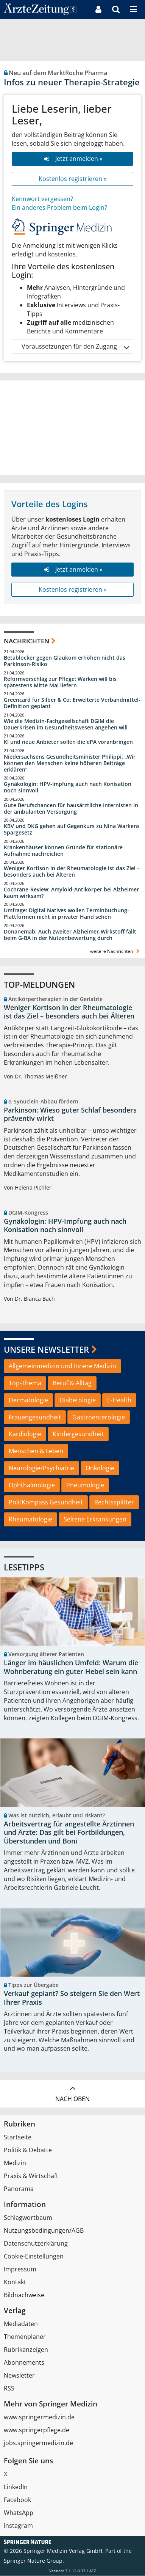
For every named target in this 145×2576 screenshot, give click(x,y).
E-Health (119, 1400)
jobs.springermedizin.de (38, 2443)
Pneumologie (85, 1485)
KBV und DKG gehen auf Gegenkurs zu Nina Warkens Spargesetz (72, 829)
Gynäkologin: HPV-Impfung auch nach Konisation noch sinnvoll (67, 787)
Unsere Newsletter (46, 1349)
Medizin (15, 2163)
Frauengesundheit (35, 1417)
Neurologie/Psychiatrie (41, 1468)
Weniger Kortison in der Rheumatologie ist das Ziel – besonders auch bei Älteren (72, 871)
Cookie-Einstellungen (34, 2256)
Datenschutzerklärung (36, 2244)
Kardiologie (25, 1434)
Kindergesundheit (78, 1434)
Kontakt (15, 2282)
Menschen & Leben (36, 1451)
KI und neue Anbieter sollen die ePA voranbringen (68, 742)
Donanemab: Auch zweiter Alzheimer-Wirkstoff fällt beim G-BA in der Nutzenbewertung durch (70, 934)
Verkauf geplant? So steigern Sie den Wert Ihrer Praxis (72, 1998)
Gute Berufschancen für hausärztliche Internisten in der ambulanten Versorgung (71, 808)
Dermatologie (28, 1400)
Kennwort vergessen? (42, 199)
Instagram (18, 2526)
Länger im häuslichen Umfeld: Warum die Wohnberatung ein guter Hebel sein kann (71, 1667)
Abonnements (24, 2363)
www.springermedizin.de (39, 2417)
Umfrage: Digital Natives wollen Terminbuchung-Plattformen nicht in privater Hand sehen (66, 913)
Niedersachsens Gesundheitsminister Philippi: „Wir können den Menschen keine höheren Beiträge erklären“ (70, 763)
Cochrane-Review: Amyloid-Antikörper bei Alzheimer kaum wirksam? (71, 892)
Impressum (20, 2269)
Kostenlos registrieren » (73, 178)
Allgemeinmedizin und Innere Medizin (62, 1366)
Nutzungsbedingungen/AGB (44, 2231)
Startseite (17, 2137)
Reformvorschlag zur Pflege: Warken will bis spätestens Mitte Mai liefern (60, 682)
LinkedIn (16, 2487)
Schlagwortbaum (28, 2218)
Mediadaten (21, 2324)
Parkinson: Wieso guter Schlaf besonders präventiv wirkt (70, 1114)
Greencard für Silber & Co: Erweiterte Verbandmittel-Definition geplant (72, 703)
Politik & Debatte (28, 2150)
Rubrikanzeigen (26, 2350)
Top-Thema (25, 1383)
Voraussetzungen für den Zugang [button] (75, 346)
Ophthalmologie (32, 1485)
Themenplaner (25, 2337)
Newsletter (19, 2376)
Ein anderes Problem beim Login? (59, 207)
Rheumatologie (30, 1519)
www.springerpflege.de (36, 2430)
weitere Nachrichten (115, 951)
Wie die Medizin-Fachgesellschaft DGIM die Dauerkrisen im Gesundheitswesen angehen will (66, 724)
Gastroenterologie (98, 1417)
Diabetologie (77, 1400)
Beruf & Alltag (72, 1383)
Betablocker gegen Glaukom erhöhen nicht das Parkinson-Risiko (64, 661)
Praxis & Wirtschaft (31, 2176)
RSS (9, 2388)
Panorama (19, 2189)
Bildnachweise (24, 2295)
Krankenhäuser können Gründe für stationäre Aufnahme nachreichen (63, 850)
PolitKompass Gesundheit (46, 1502)
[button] (133, 9)
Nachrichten (26, 641)
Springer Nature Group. (34, 2561)
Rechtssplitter (114, 1502)
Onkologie (100, 1468)
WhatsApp (18, 2513)
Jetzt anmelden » (72, 158)
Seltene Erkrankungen (95, 1519)
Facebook (17, 2500)
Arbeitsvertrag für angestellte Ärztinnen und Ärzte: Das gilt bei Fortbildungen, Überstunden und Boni (69, 1833)
